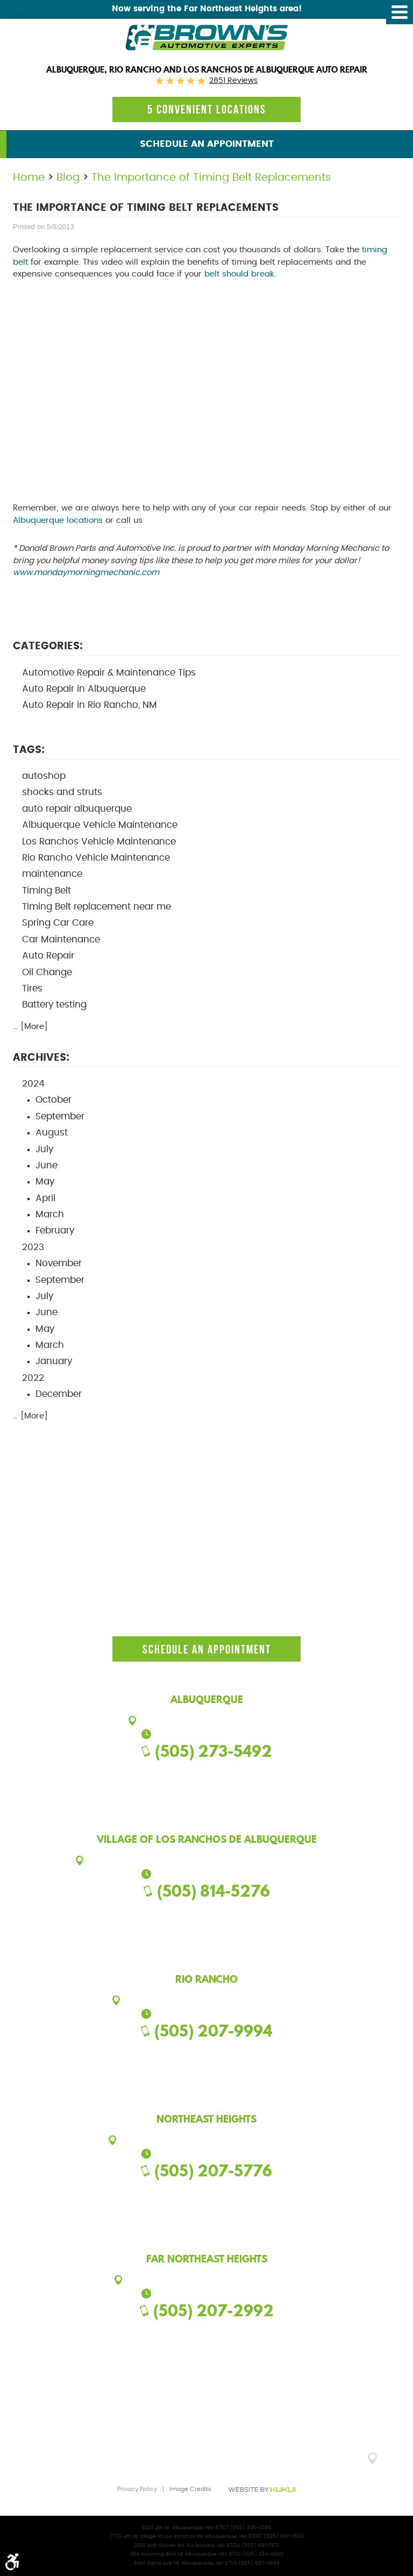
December (58, 1394)
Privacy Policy (137, 2489)
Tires (32, 988)
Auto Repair (48, 956)
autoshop (44, 776)
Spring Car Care (58, 923)
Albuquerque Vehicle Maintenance (99, 825)
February (54, 1230)
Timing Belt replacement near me (96, 907)
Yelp (228, 1773)
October (53, 1100)
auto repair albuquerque (77, 809)
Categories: (48, 646)
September (59, 1116)
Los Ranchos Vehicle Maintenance (99, 842)
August (51, 1133)
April (45, 1198)
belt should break (239, 274)
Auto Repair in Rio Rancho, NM (89, 705)
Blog (68, 177)
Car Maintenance (61, 939)
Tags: (29, 750)
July (44, 1149)
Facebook (185, 1773)
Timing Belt (46, 890)
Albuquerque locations (58, 520)
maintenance (52, 874)
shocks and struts (62, 792)
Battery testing (54, 1004)
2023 (33, 1247)
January (53, 1361)
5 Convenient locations (206, 109)
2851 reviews (233, 80)
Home (29, 177)
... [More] (30, 1027)
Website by (261, 2490)
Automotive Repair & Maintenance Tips (109, 673)
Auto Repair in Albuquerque (84, 689)
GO (393, 2462)
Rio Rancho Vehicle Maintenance (96, 858)
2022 (33, 1378)
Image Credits (190, 2489)
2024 (33, 1084)
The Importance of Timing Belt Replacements (211, 177)
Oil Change (47, 972)
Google (206, 1773)
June (46, 1165)
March (49, 1214)
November (58, 1263)
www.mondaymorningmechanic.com (86, 573)
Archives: (41, 1058)
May (44, 1181)
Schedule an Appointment (207, 144)
